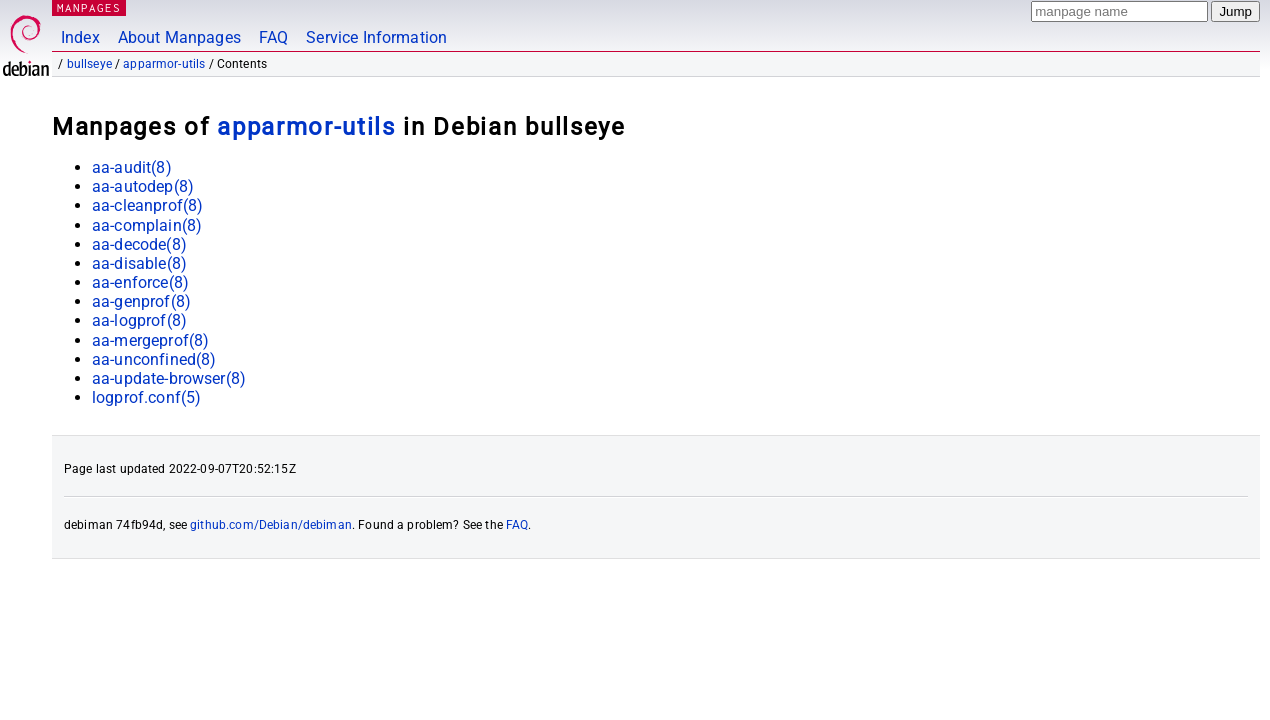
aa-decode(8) (139, 244)
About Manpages (179, 37)
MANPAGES (89, 7)
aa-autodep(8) (143, 186)
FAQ (273, 37)
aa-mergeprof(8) (150, 340)
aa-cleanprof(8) (147, 205)
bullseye (89, 64)
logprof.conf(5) (146, 397)
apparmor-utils (164, 64)
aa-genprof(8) (141, 301)
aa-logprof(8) (139, 320)
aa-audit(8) (132, 167)
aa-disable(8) (139, 263)
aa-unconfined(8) (154, 359)
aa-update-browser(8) (169, 378)
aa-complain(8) (147, 225)
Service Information (376, 37)
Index (80, 37)
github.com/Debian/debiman (271, 525)
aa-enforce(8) (140, 282)
